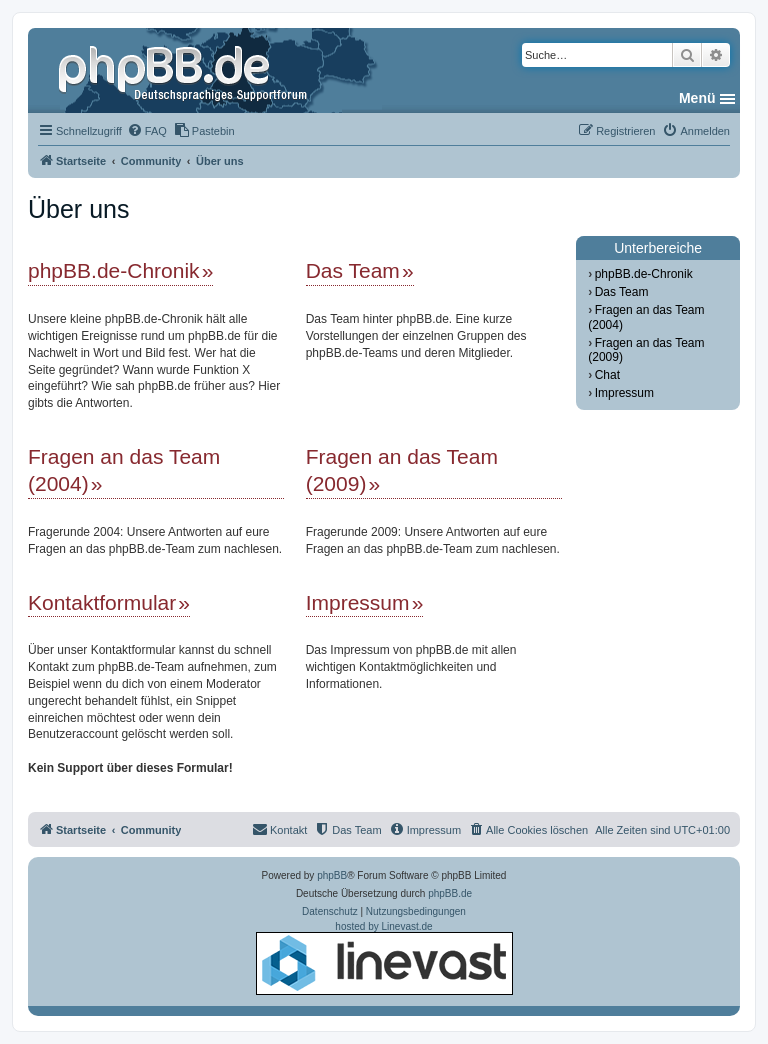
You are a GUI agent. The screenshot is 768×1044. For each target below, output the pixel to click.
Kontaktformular (102, 602)
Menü (697, 98)
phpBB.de (450, 893)
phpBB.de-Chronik (114, 270)
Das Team (353, 270)
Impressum (358, 602)
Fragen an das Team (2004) (124, 470)
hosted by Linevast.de (384, 958)
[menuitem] (147, 131)
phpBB (332, 875)
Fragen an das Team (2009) (402, 470)
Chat (607, 375)
